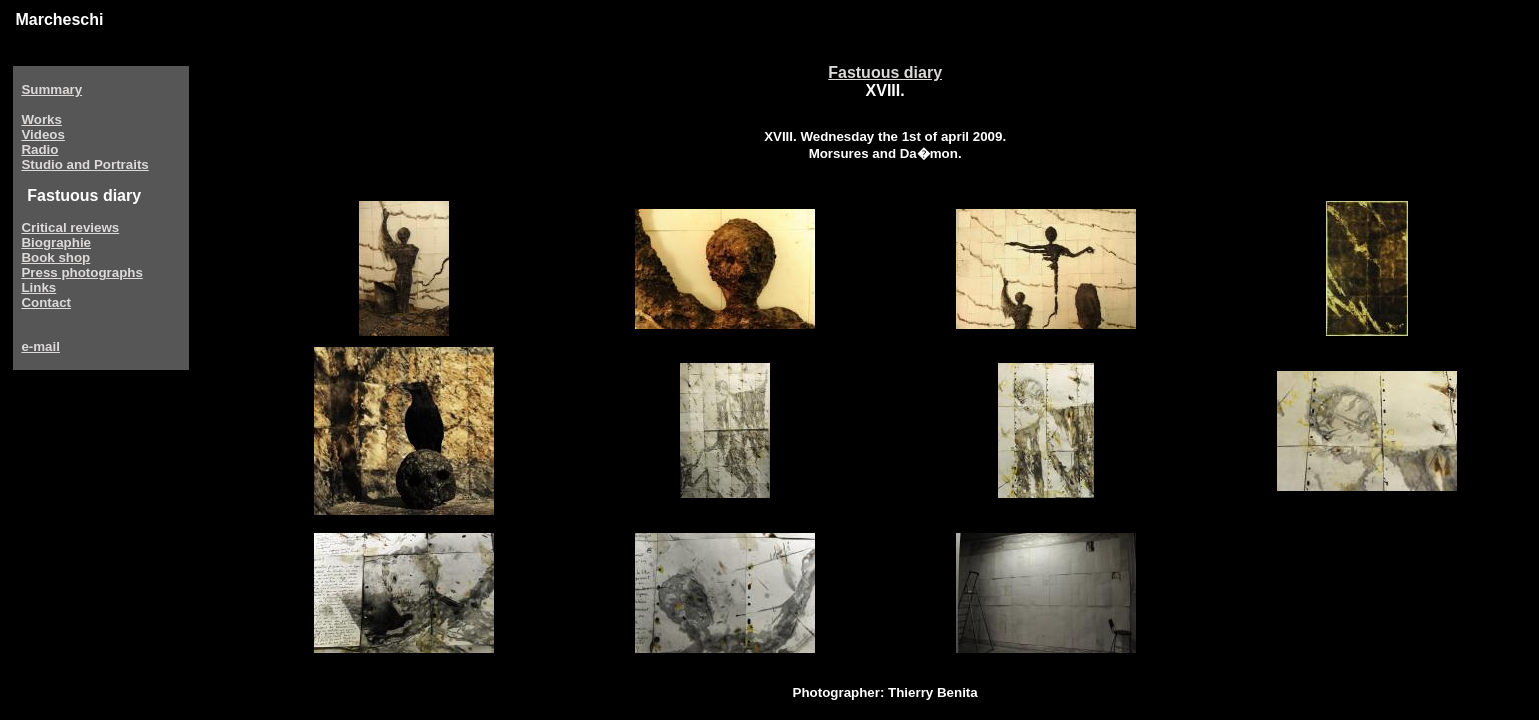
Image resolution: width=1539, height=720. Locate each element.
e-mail (40, 346)
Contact (46, 302)
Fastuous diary (885, 72)
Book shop (55, 257)
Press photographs (81, 272)
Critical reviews (70, 227)
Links (38, 287)
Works (41, 119)
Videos (42, 134)
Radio (39, 149)
